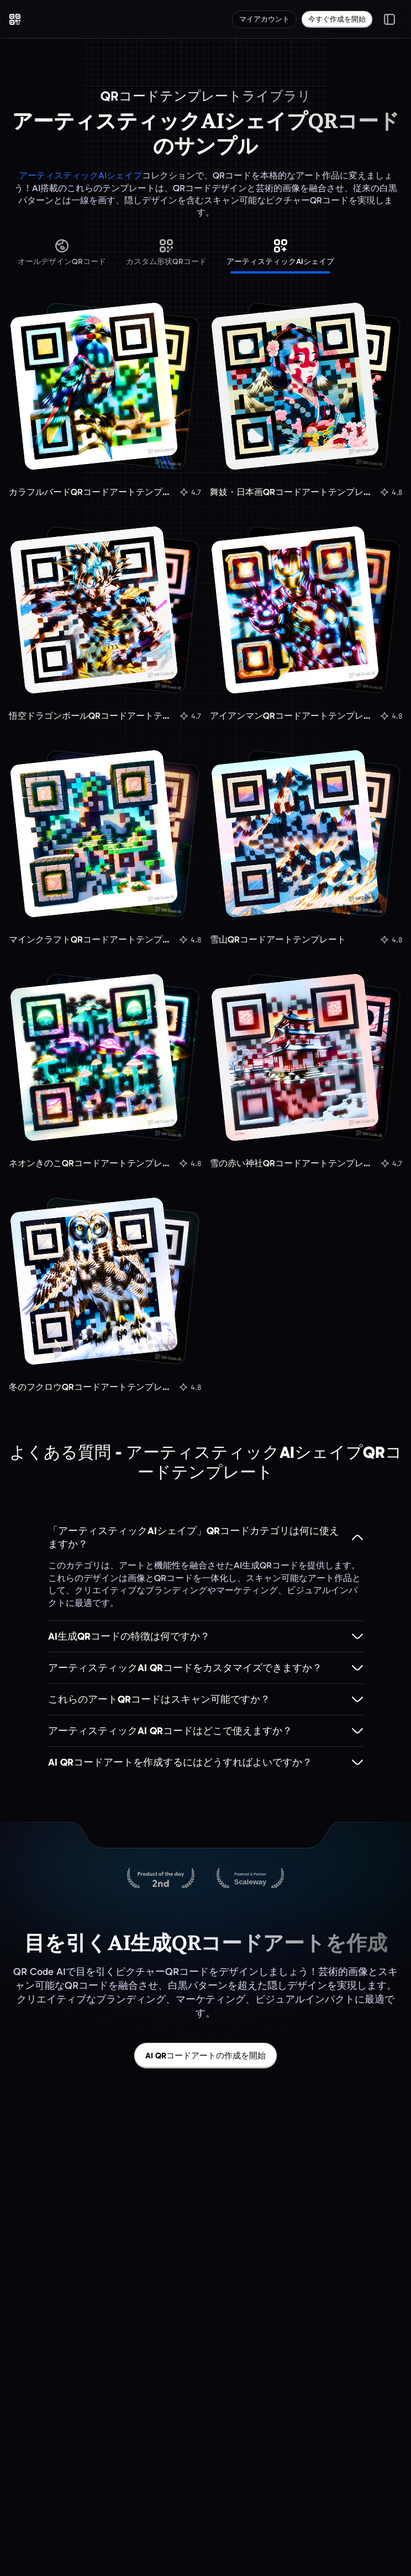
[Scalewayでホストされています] (250, 1879)
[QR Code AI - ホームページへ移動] (14, 19)
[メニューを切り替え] (389, 19)
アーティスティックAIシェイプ (80, 175)
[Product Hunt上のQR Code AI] (160, 1879)
